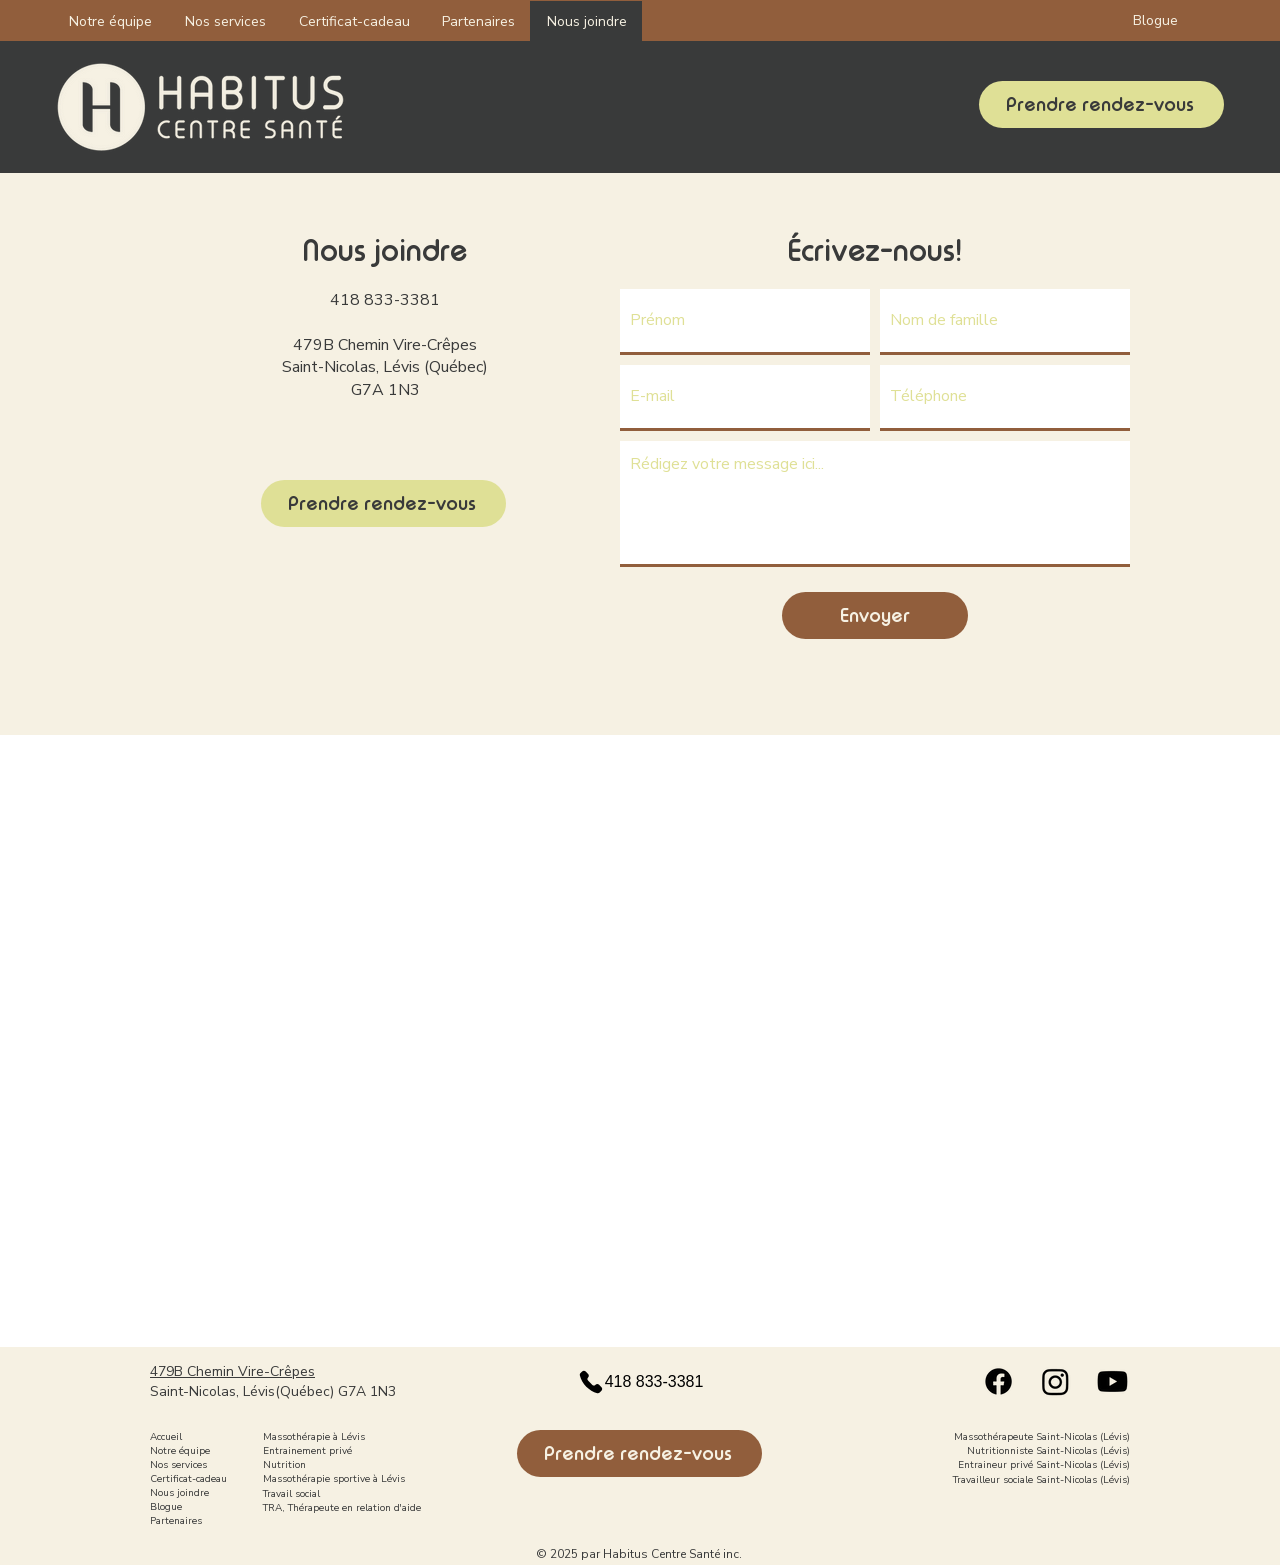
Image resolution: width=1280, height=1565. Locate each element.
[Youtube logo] (1112, 1381)
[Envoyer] (875, 615)
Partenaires (176, 1521)
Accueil (166, 1437)
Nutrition (284, 1465)
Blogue (166, 1507)
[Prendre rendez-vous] (1101, 104)
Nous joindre (179, 1493)
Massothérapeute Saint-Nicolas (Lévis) (1042, 1437)
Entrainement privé (307, 1451)
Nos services (178, 1465)
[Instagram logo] (1055, 1381)
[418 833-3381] (640, 1381)
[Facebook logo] (998, 1381)
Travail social (291, 1494)
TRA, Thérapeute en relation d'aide (342, 1508)
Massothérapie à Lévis (314, 1437)
